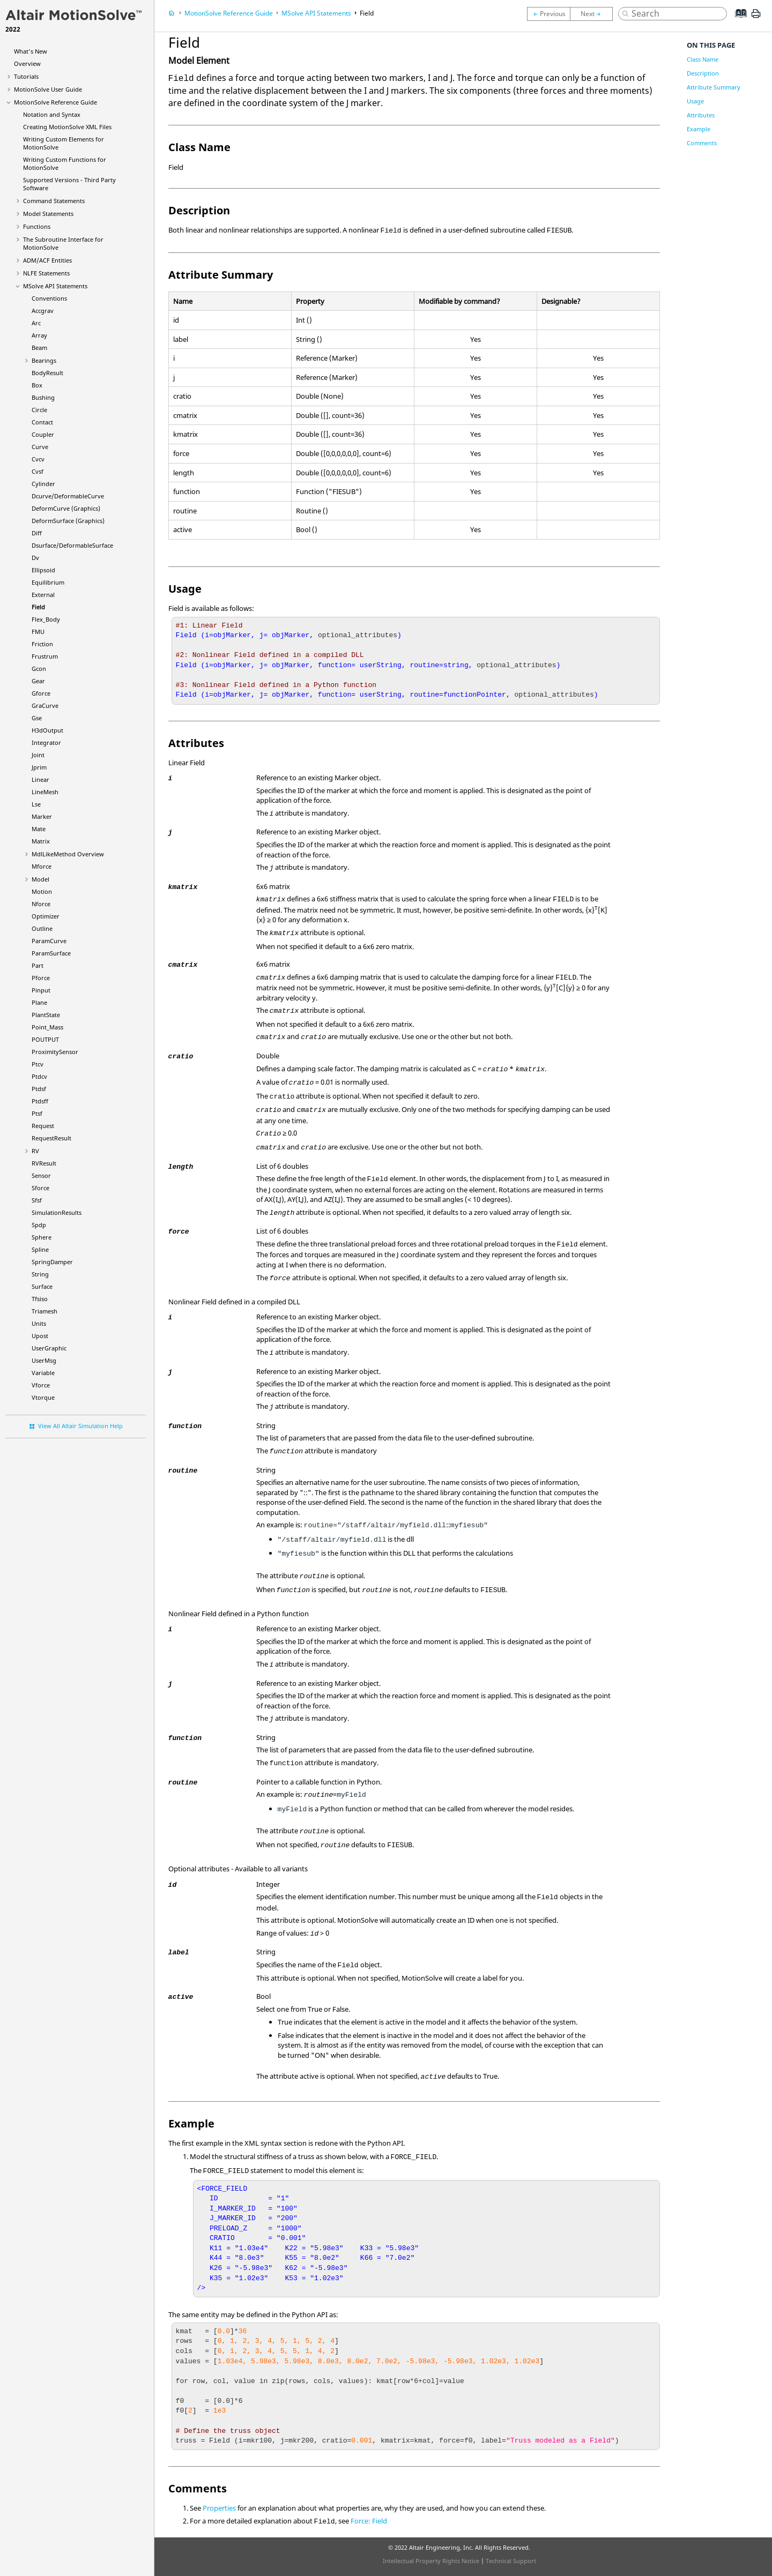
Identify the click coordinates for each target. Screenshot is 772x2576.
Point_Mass (47, 1027)
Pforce (41, 978)
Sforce (40, 1188)
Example (698, 129)
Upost (40, 1336)
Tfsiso (40, 1299)
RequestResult (51, 1138)
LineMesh (45, 792)
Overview (27, 63)
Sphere (41, 1237)
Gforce (41, 693)
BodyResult (47, 373)
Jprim (39, 767)
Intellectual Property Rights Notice (431, 2561)
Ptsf (37, 1113)
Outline (42, 928)
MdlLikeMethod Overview (68, 854)
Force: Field (369, 2521)
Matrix (41, 841)
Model (40, 879)
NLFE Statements (46, 273)
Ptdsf (39, 1089)
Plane (39, 1002)
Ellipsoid (43, 570)
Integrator (46, 742)
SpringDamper (52, 1262)
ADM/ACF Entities (47, 260)
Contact (42, 422)
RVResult (44, 1163)
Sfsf (37, 1200)
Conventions (49, 298)
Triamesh (44, 1311)
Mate (39, 829)
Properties (219, 2508)
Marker (42, 816)
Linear (40, 779)
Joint (38, 755)
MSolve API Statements (55, 286)
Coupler (43, 434)
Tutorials (26, 76)
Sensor (41, 1175)
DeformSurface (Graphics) (68, 521)
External (43, 595)
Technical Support (511, 2561)
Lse (36, 804)
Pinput (41, 990)
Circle (39, 410)
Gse (37, 718)
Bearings (44, 360)
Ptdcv (39, 1076)
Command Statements (54, 201)
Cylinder (43, 484)
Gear (38, 681)
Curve (40, 447)
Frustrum (45, 656)
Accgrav (43, 311)
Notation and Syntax (51, 114)
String (40, 1274)
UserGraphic (49, 1348)
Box (37, 385)
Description (703, 73)
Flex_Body (46, 619)
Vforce (41, 1385)
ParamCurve (49, 941)
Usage (695, 101)
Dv (35, 558)
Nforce (41, 904)
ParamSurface (51, 953)
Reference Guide (55, 102)
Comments (702, 143)
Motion (42, 891)
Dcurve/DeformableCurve (68, 496)
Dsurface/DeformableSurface (72, 545)
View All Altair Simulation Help (80, 1426)
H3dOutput (47, 730)
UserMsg (44, 1360)
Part (37, 965)
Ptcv (37, 1064)
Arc (36, 323)
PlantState (46, 1015)
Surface (42, 1286)
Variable (43, 1373)
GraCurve (45, 705)
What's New (30, 51)
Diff (37, 533)
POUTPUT (45, 1039)
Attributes (701, 115)
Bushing (43, 397)
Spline (40, 1249)
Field (38, 607)
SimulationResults (56, 1212)
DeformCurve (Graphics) (66, 508)
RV (35, 1151)
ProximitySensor (55, 1052)
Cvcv (38, 459)
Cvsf (37, 471)
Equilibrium (48, 582)
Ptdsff (40, 1101)
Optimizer (46, 916)
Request (43, 1126)
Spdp (39, 1225)
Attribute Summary (713, 87)
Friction (42, 644)
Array (39, 335)
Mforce (41, 866)
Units (39, 1323)
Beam (39, 348)
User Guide (48, 89)
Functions (36, 226)
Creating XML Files (67, 127)
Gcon (39, 668)
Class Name (702, 59)
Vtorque (43, 1397)
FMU (38, 632)
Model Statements (48, 214)
